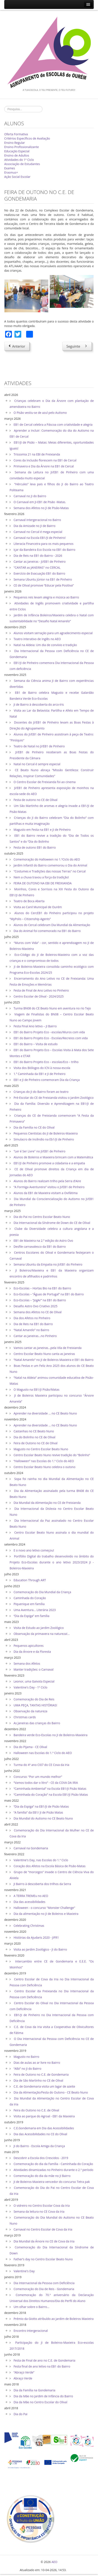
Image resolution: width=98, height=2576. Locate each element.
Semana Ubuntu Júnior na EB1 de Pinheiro (42, 579)
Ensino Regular (14, 143)
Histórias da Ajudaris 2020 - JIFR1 (36, 1937)
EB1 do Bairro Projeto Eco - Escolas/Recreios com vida (50, 1038)
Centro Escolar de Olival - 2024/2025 (38, 996)
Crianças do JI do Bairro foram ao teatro (40, 1092)
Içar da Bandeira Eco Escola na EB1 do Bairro (44, 550)
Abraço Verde (22, 2378)
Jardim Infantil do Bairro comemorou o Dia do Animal (50, 865)
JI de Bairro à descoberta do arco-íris (38, 704)
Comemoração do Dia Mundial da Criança (42, 1592)
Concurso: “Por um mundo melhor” (37, 1777)
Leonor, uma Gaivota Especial (33, 1681)
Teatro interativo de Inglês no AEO (37, 639)
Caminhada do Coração (29, 1598)
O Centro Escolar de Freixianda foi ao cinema (44, 782)
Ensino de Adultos (16, 155)
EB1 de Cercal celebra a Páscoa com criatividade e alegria (52, 424)
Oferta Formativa (16, 134)
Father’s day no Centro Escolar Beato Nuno (43, 2259)
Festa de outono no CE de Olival (35, 800)
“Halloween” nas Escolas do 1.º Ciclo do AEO (43, 1461)
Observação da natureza (30, 1711)
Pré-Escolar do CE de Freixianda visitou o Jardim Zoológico (53, 1098)
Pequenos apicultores (28, 1646)
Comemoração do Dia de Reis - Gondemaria (43, 2289)
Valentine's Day (24, 2271)
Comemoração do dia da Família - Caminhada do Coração (53, 2164)
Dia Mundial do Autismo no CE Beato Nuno (43, 1818)
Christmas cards (24, 1717)
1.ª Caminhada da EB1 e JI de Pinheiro (39, 1074)
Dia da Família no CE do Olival (33, 1127)
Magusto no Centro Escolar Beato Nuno (40, 1449)
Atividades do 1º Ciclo (19, 160)
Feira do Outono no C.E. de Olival (36, 2110)
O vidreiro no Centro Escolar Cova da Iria (41, 2206)
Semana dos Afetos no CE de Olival (37, 1312)
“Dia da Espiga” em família (31, 1616)
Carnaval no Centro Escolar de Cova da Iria (42, 2229)
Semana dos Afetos (26, 1663)
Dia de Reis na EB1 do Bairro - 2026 (37, 556)
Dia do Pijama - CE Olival (30, 1747)
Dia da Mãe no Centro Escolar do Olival (40, 2402)
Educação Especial (16, 151)
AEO (54, 2562)
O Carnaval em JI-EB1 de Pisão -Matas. (39, 502)
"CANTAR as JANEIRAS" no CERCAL (36, 567)
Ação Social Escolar (17, 177)
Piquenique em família (29, 1604)
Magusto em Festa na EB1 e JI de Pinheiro (42, 830)
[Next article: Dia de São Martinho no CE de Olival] (77, 346)
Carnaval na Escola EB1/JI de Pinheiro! (39, 538)
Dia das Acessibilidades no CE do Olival (40, 2134)
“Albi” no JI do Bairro (27, 2069)
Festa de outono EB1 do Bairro (34, 847)
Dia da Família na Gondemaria (34, 2390)
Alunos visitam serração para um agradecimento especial (53, 633)
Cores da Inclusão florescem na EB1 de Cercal (45, 460)
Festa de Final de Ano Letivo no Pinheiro (41, 990)
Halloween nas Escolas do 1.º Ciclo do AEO (42, 1753)
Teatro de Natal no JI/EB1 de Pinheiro (39, 746)
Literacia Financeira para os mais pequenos (43, 544)
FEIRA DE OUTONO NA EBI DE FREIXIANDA (42, 883)
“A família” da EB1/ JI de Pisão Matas (38, 1812)
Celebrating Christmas (28, 1926)
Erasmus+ (11, 172)
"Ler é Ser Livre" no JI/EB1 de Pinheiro (39, 1151)
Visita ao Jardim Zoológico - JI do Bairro (40, 1949)
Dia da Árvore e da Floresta (32, 1652)
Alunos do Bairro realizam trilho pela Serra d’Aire (47, 1181)
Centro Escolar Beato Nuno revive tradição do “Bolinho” (51, 1455)
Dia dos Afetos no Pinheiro (31, 1318)
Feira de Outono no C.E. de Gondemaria (41, 2074)
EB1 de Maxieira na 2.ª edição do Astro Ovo (43, 1241)
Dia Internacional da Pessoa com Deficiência (44, 2283)
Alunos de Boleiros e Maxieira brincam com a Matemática (53, 1157)
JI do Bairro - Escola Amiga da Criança (39, 2146)
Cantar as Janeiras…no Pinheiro (35, 1336)
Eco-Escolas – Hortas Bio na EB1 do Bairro (42, 1288)
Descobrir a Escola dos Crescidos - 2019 (40, 2158)
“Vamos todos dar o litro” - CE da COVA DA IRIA (45, 1783)
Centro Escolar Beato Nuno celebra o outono (44, 1467)
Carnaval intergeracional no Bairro (37, 520)
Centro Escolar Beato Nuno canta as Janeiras (44, 1354)
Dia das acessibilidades (29, 1902)
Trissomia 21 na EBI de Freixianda (36, 454)
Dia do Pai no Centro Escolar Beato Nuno (41, 1217)
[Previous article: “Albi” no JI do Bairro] (16, 346)
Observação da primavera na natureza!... (41, 1634)
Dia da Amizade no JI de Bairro (34, 526)
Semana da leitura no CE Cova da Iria (38, 2211)
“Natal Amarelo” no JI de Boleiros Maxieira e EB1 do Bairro (53, 1360)
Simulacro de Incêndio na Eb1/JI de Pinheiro (43, 1139)
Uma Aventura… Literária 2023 (34, 1610)
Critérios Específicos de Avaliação (27, 138)
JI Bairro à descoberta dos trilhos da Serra (42, 1884)
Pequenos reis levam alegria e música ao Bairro (46, 597)
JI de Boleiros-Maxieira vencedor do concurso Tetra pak (51, 2182)
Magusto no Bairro (26, 2057)
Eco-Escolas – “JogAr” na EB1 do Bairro (39, 1300)
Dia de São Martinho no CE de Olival (38, 2080)
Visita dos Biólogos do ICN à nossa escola (41, 1068)
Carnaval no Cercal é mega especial (37, 532)
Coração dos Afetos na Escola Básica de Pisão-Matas (49, 1866)
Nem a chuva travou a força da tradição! (41, 877)
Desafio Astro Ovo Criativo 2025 (35, 1306)
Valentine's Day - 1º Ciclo (30, 1687)
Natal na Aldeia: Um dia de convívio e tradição (45, 645)
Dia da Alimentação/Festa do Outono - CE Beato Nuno (50, 2092)
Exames (9, 168)
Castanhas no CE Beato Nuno (33, 1431)
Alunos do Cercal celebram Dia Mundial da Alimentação (51, 925)
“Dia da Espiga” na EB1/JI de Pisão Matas (41, 1806)
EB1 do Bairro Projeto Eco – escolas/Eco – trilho (46, 1062)
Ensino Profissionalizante (21, 147)
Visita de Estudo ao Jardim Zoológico (38, 1628)
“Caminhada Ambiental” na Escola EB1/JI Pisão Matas (49, 1789)
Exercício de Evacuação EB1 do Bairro (39, 573)
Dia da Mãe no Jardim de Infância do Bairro (43, 2396)
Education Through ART (29, 1580)
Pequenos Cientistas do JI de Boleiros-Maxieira (45, 1133)
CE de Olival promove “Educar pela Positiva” (43, 585)
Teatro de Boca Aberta (28, 901)
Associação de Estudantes (22, 164)
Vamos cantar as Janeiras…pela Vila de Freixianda (47, 1348)
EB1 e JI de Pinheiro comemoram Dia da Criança (46, 1080)
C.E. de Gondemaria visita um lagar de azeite (44, 2086)
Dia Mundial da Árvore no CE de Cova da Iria (43, 2241)
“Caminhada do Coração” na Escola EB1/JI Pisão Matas (50, 1794)
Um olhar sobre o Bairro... (31, 2307)
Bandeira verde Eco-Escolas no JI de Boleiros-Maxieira (50, 1735)
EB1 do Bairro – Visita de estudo (35, 1044)
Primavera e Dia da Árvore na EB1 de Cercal (43, 466)
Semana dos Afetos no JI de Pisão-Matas (41, 508)
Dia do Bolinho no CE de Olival (34, 1437)
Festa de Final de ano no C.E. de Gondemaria (44, 2360)
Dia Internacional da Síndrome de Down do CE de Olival (51, 1223)
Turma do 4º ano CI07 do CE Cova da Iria (41, 1765)
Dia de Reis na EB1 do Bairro (33, 1324)
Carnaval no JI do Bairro (29, 496)
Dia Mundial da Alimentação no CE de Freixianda (47, 1503)
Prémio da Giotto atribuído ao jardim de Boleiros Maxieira (53, 2319)
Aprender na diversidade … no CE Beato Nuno (45, 1413)
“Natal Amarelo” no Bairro (31, 1330)
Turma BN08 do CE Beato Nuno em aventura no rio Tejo (52, 1008)
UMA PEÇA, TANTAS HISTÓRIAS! (35, 1705)
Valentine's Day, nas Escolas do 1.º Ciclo (40, 1860)
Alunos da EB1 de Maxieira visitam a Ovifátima (45, 1193)
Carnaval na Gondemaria (30, 1848)
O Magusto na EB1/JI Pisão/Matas (36, 1389)
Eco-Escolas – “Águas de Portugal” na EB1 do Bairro (48, 1294)
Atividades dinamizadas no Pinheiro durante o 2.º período (53, 2170)
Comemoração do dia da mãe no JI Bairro (42, 2176)
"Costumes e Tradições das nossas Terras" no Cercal (49, 871)
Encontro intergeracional (30, 2331)
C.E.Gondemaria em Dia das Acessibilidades (43, 2128)
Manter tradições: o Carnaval (33, 1669)
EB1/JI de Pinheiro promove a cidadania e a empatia (49, 1163)
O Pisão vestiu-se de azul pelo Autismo (40, 413)
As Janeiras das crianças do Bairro (36, 1723)
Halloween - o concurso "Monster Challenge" (44, 1908)
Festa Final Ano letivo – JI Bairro (35, 1026)
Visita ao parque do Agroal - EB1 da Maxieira (44, 2116)
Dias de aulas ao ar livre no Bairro (36, 2063)
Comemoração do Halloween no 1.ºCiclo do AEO (46, 859)
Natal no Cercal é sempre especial (36, 764)
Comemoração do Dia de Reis (33, 1699)
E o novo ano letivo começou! (33, 1550)
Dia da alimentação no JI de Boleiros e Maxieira (45, 1914)
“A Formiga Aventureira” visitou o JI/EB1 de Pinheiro (48, 1187)
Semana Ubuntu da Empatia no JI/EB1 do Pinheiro (47, 1264)
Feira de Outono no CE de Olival (35, 1443)
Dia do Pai (20, 2414)
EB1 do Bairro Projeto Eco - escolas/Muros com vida (49, 1032)
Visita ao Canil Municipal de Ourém (37, 907)
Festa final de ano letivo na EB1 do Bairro (41, 2366)
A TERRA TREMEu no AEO (30, 1896)
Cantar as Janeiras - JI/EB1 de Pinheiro (39, 561)
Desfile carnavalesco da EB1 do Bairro (39, 1246)
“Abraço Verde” (23, 2372)
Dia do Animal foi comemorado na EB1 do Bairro (47, 931)
